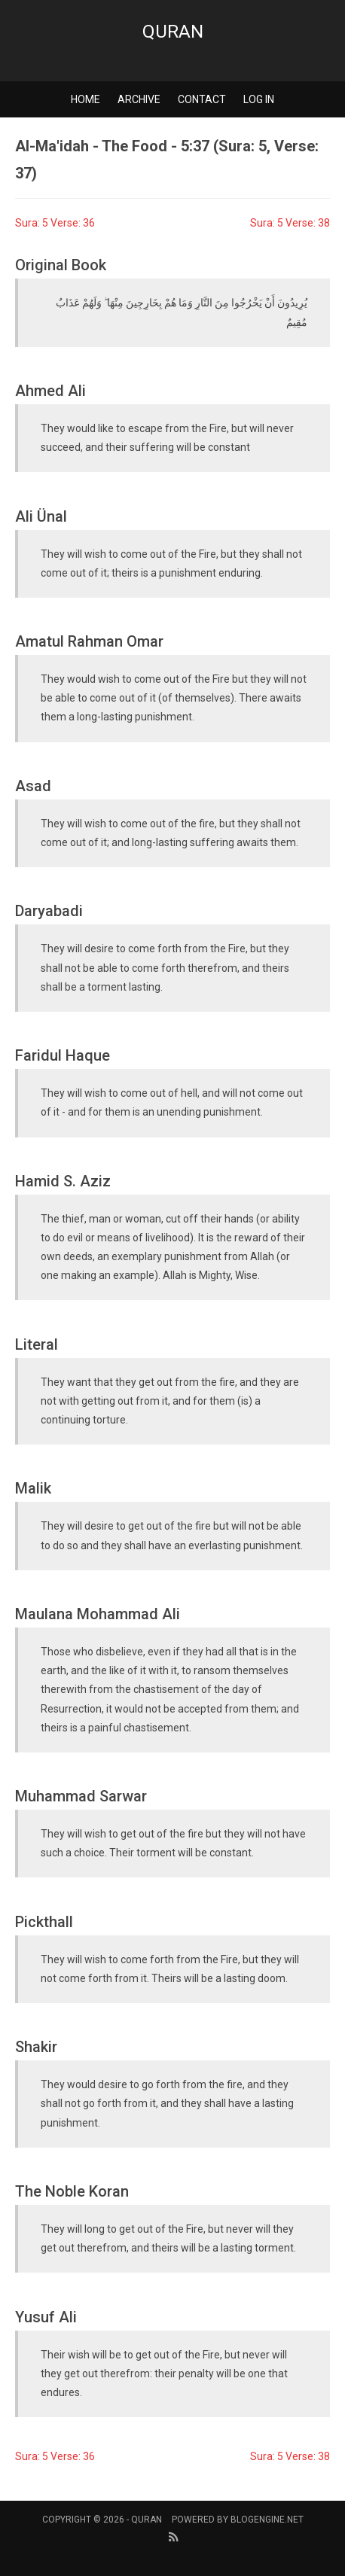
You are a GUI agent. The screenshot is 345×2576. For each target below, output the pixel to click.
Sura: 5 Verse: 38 (290, 223)
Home (85, 99)
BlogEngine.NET (267, 2519)
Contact (202, 99)
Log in (258, 99)
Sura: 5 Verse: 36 (55, 223)
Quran (172, 31)
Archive (139, 99)
